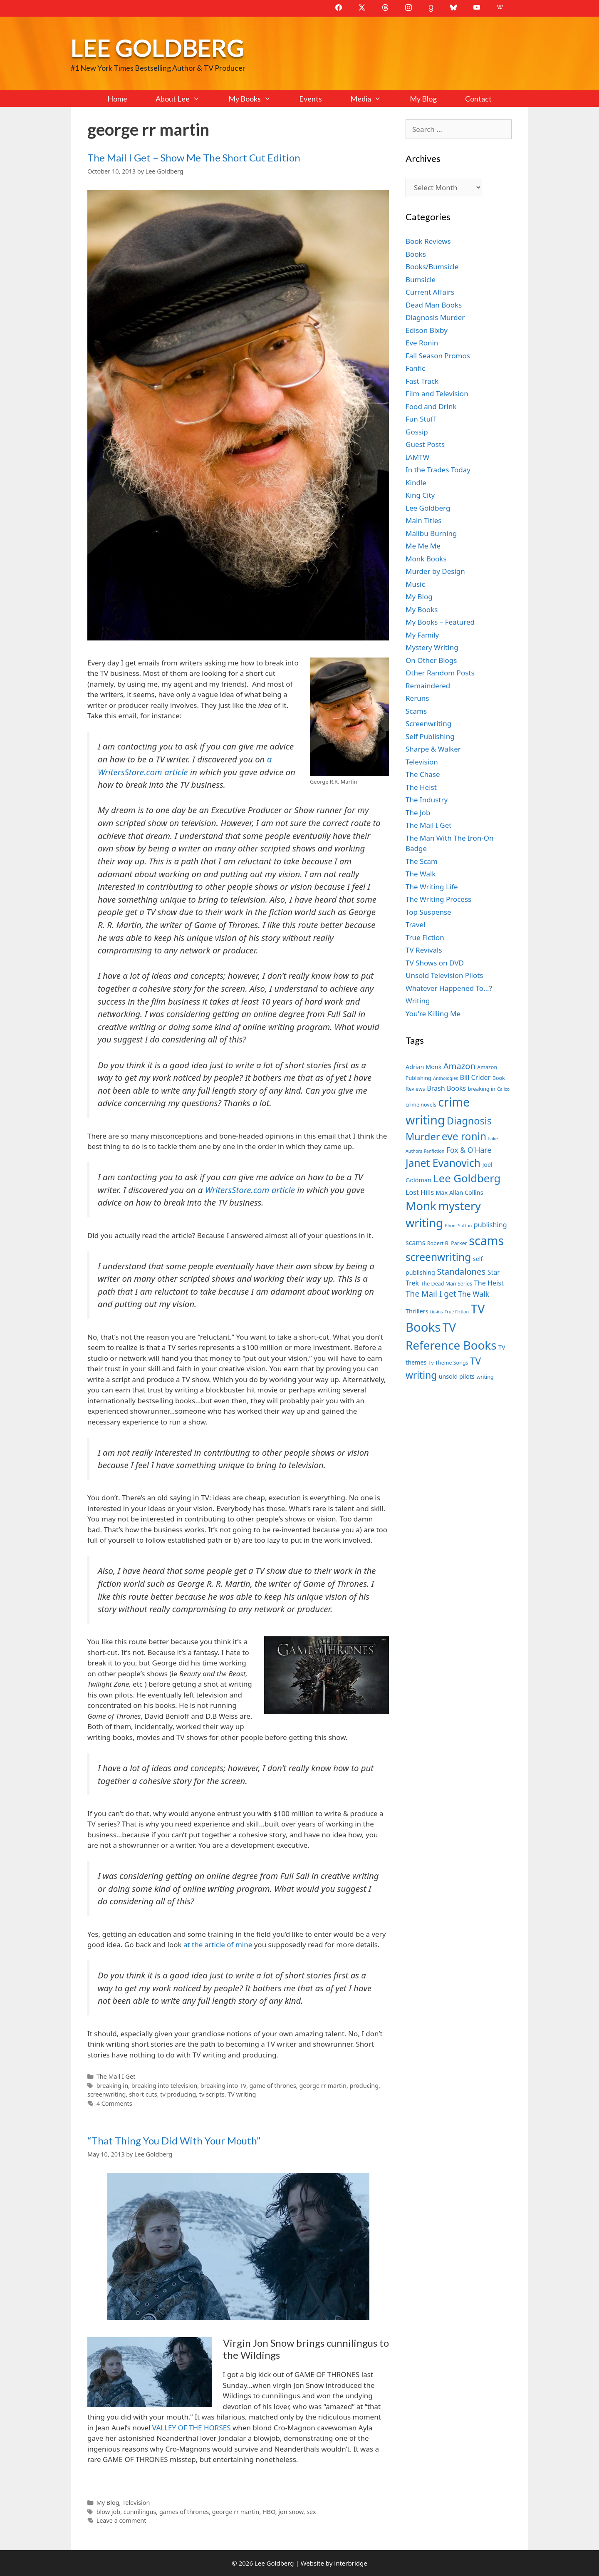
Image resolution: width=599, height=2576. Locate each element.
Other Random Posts (440, 673)
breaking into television (164, 2086)
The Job (418, 812)
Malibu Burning (431, 533)
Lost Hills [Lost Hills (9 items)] (420, 1192)
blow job (109, 2512)
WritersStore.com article (251, 1190)
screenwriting (106, 2094)
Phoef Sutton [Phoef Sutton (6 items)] (458, 1225)
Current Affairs (430, 292)
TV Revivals (424, 950)
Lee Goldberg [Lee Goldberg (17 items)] (466, 1178)
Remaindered (428, 685)
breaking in (112, 2086)
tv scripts (212, 2094)
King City (420, 495)
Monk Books (426, 558)
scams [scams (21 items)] (486, 1240)
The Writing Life (432, 886)
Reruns (417, 698)
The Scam (422, 861)
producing (364, 2086)
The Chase (423, 774)
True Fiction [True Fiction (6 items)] (457, 1312)
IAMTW (417, 457)
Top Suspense (428, 912)
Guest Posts (425, 444)
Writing (418, 1000)
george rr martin (322, 2086)
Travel (415, 924)
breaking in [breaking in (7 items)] (481, 1088)
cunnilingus (140, 2512)
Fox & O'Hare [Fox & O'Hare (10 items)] (468, 1150)
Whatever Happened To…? (449, 988)
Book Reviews (428, 241)
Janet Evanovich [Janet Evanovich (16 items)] (443, 1163)
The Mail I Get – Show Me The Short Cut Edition (193, 157)
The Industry (427, 799)
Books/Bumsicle (432, 266)
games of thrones (184, 2512)
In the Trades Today (438, 469)
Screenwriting (428, 723)
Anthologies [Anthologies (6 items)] (445, 1078)
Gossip (417, 432)
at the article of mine (217, 1944)
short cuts (143, 2094)
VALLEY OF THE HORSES (191, 2427)
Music (415, 584)
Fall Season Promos (438, 355)
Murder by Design (435, 571)
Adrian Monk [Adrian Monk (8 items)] (423, 1067)
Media (372, 98)
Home (117, 98)
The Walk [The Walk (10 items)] (473, 1294)
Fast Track (422, 381)
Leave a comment (121, 2520)
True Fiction (425, 937)
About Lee (185, 98)
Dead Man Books (434, 305)
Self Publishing (430, 736)
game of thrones (273, 2086)
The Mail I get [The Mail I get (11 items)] (431, 1293)
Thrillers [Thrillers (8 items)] (417, 1311)
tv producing (178, 2094)
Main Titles (423, 520)
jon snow (290, 2512)
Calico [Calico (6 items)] (503, 1089)
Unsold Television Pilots (444, 975)
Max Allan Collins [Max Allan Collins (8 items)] (459, 1192)
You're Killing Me (433, 1013)
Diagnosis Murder (435, 317)
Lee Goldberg (157, 47)
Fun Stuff (421, 419)
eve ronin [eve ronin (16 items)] (464, 1136)
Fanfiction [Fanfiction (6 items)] (434, 1151)
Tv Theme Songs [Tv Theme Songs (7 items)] (448, 1362)
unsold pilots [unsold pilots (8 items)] (457, 1376)
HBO (268, 2512)
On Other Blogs (431, 660)
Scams (416, 711)
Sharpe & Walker (433, 749)
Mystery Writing (432, 647)
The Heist (421, 787)
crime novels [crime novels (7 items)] (421, 1104)
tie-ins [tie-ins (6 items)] (436, 1312)
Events (310, 98)
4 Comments (114, 2103)
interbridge (350, 2563)
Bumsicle (421, 279)
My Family (422, 635)
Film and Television (437, 393)
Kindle (416, 482)
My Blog (423, 98)
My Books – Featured (440, 622)
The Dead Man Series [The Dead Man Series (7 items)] (447, 1283)
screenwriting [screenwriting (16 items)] (438, 1257)
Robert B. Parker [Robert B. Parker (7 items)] (447, 1243)
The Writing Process (438, 899)
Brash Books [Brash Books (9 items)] (446, 1088)
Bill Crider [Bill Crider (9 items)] (475, 1077)
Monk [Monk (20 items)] (421, 1206)
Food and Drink (431, 406)
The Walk (421, 874)
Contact (478, 98)
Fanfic (415, 368)
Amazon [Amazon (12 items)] (459, 1066)
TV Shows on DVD (435, 963)
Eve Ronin (422, 342)
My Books (256, 98)
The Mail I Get (116, 2076)
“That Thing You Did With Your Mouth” (173, 2140)
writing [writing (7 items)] (484, 1376)
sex (311, 2512)
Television (136, 2503)
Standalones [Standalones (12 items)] (461, 1271)
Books (416, 254)
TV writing (242, 2094)
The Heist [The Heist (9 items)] (489, 1283)
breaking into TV (223, 2086)
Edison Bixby (427, 330)
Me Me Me (423, 546)
